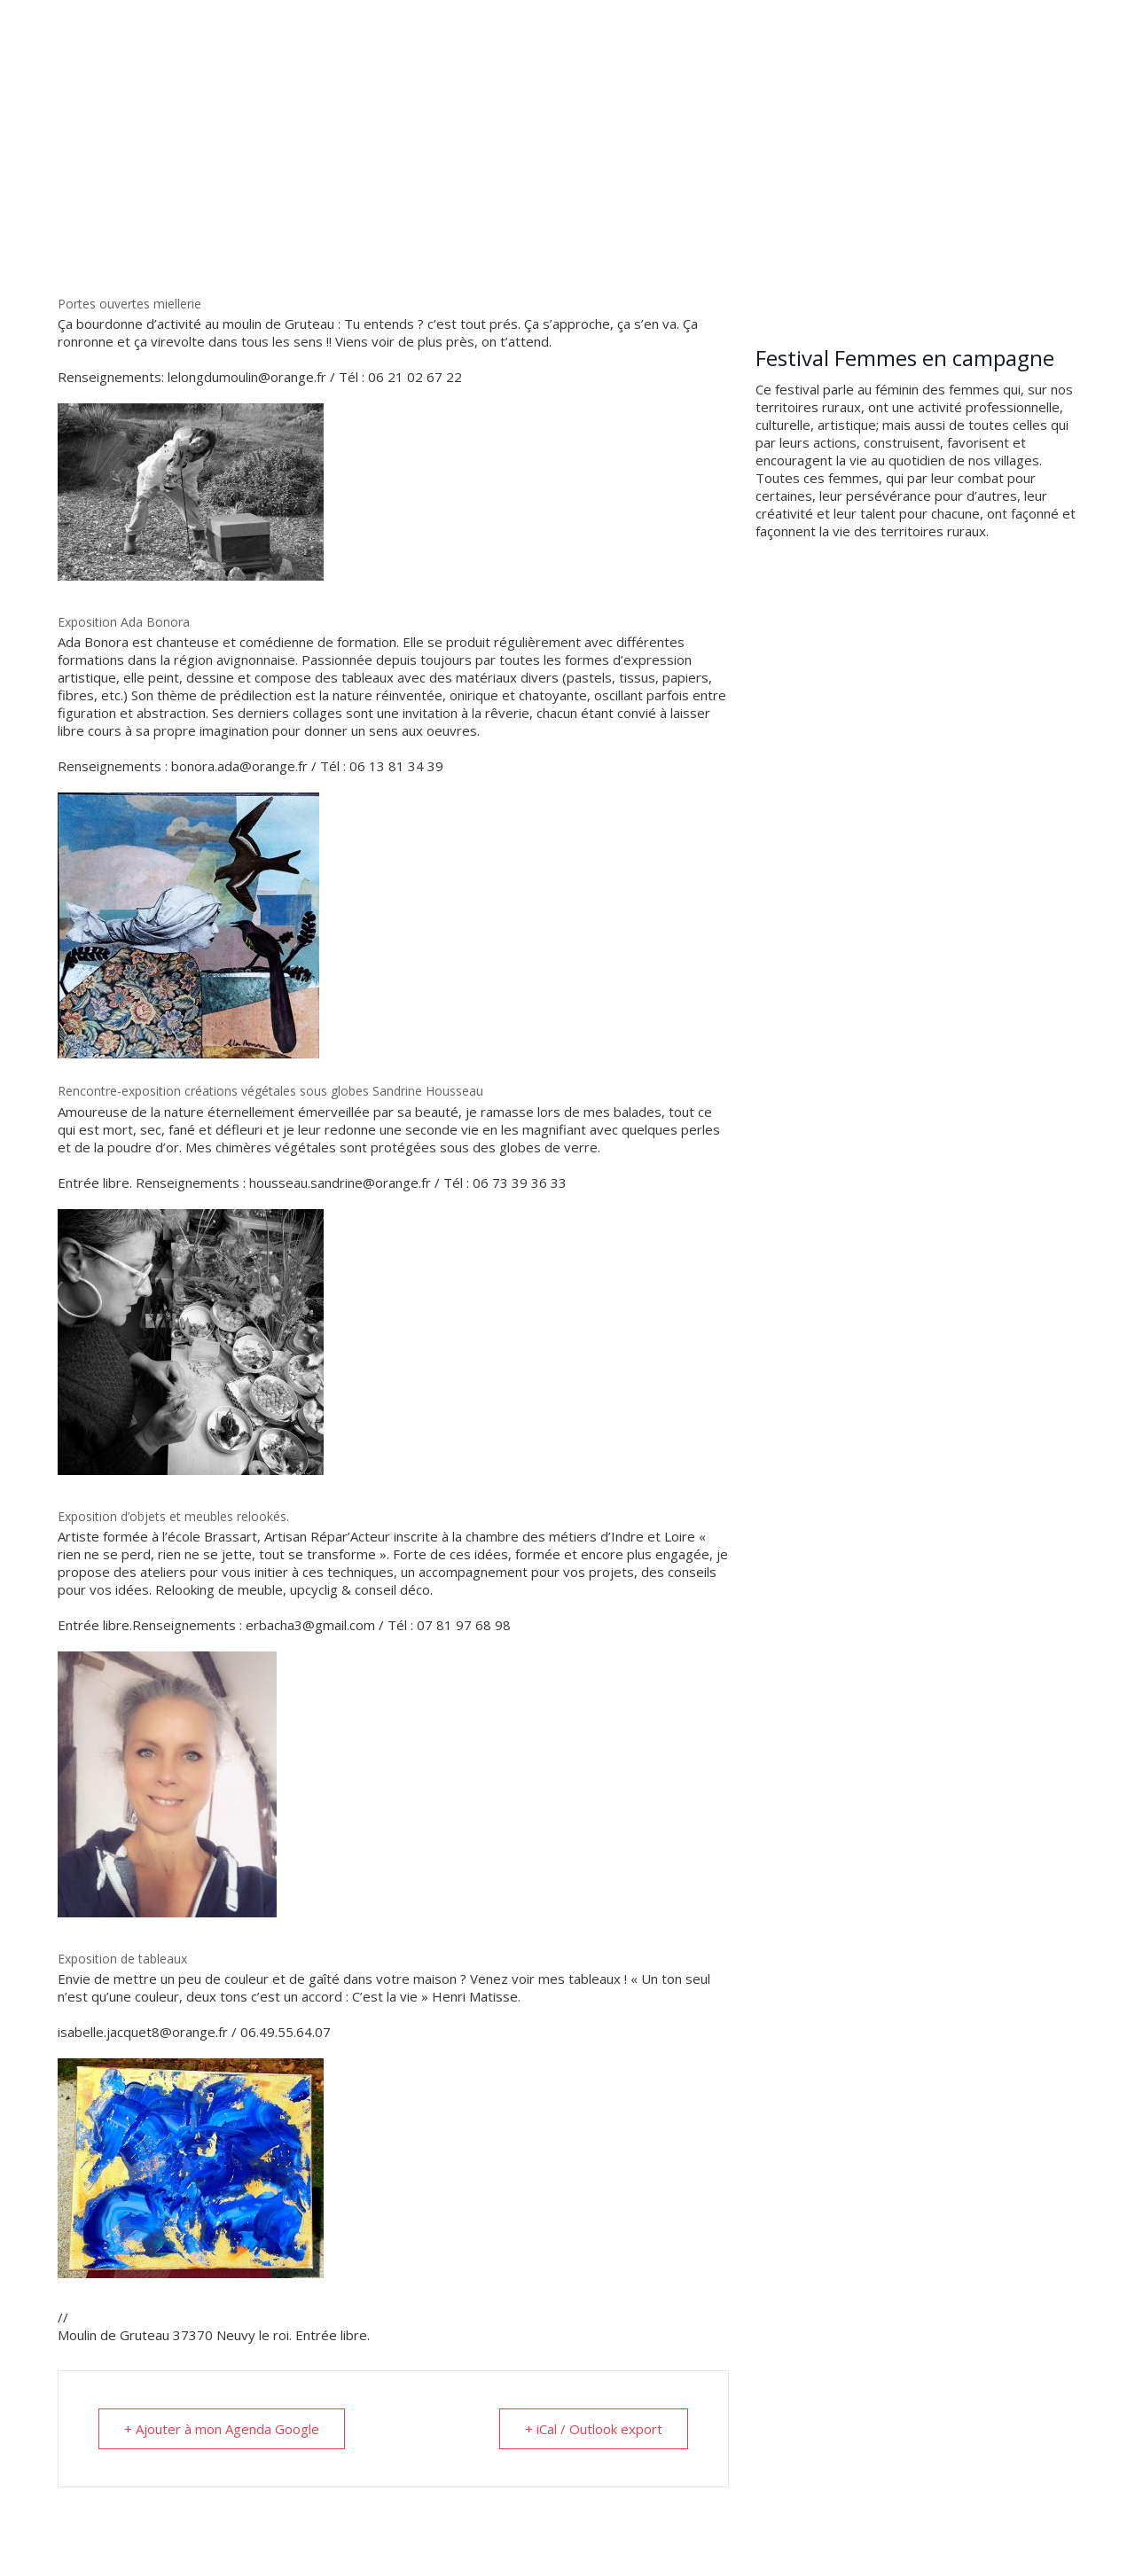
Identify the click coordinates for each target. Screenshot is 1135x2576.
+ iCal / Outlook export (593, 2429)
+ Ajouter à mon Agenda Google (221, 2429)
